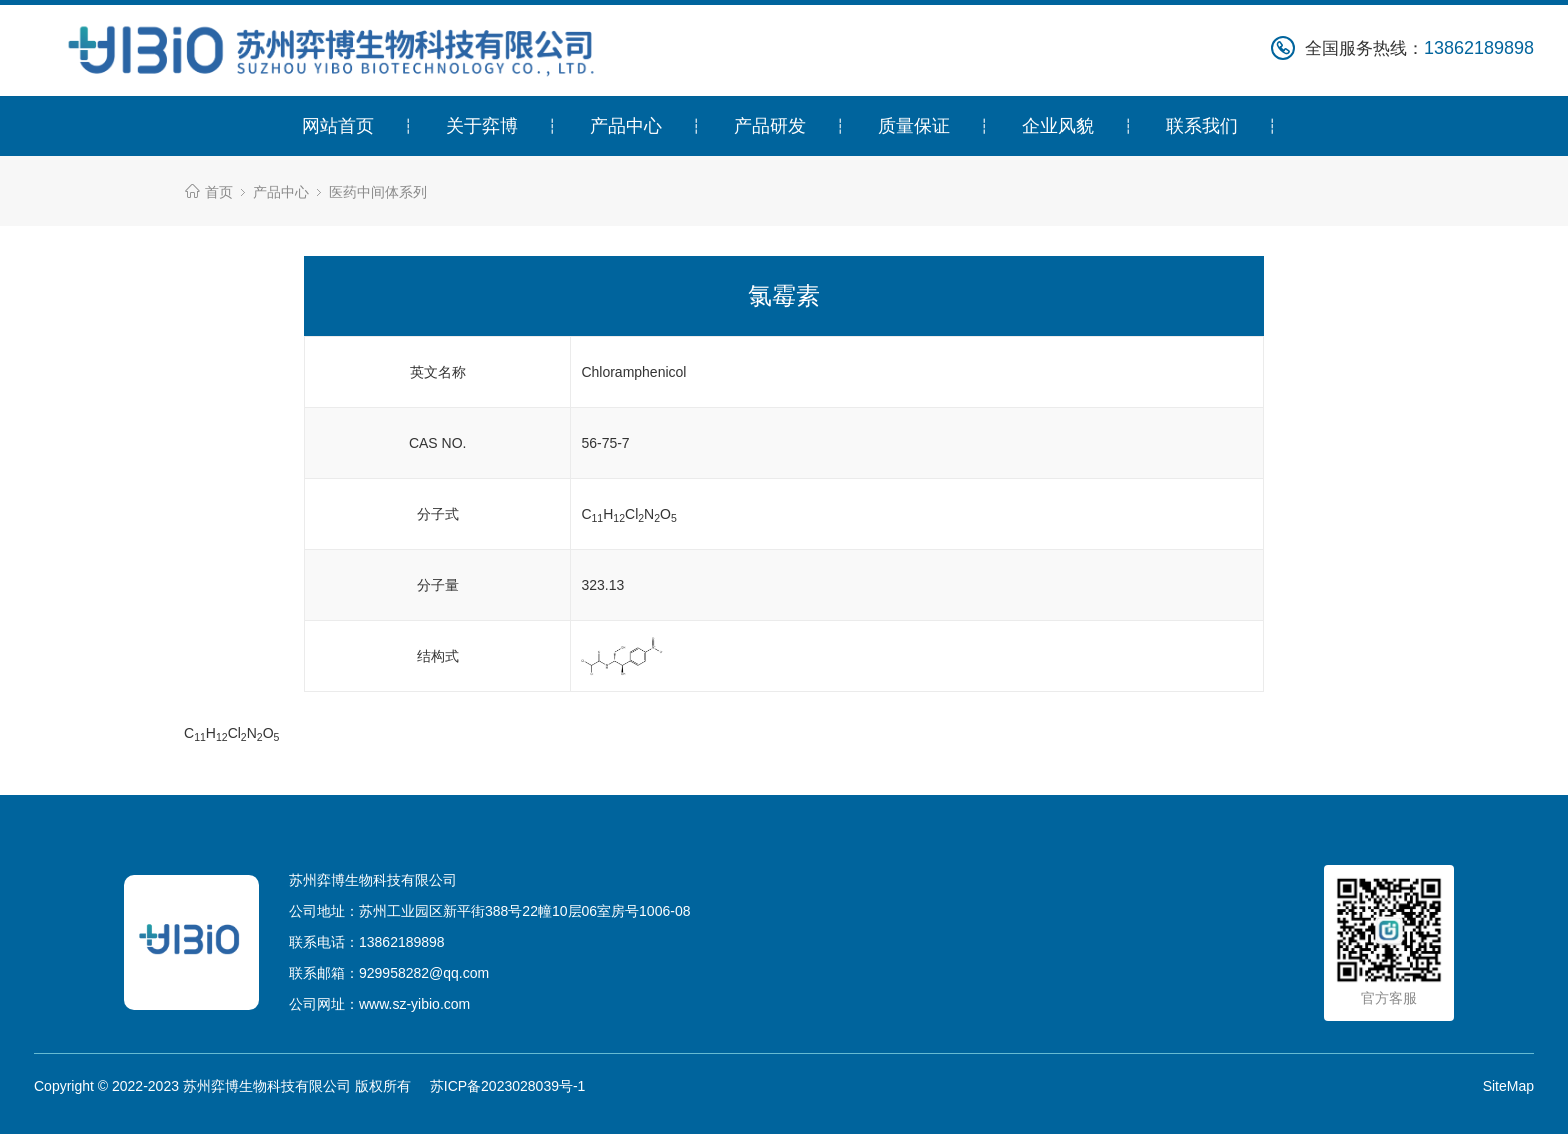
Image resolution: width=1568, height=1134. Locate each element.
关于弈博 (482, 126)
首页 (219, 192)
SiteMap (1508, 1086)
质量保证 (914, 126)
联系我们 (1202, 126)
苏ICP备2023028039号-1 (508, 1086)
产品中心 (626, 126)
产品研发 (770, 126)
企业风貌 (1058, 126)
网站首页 (338, 126)
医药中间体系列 (378, 192)
